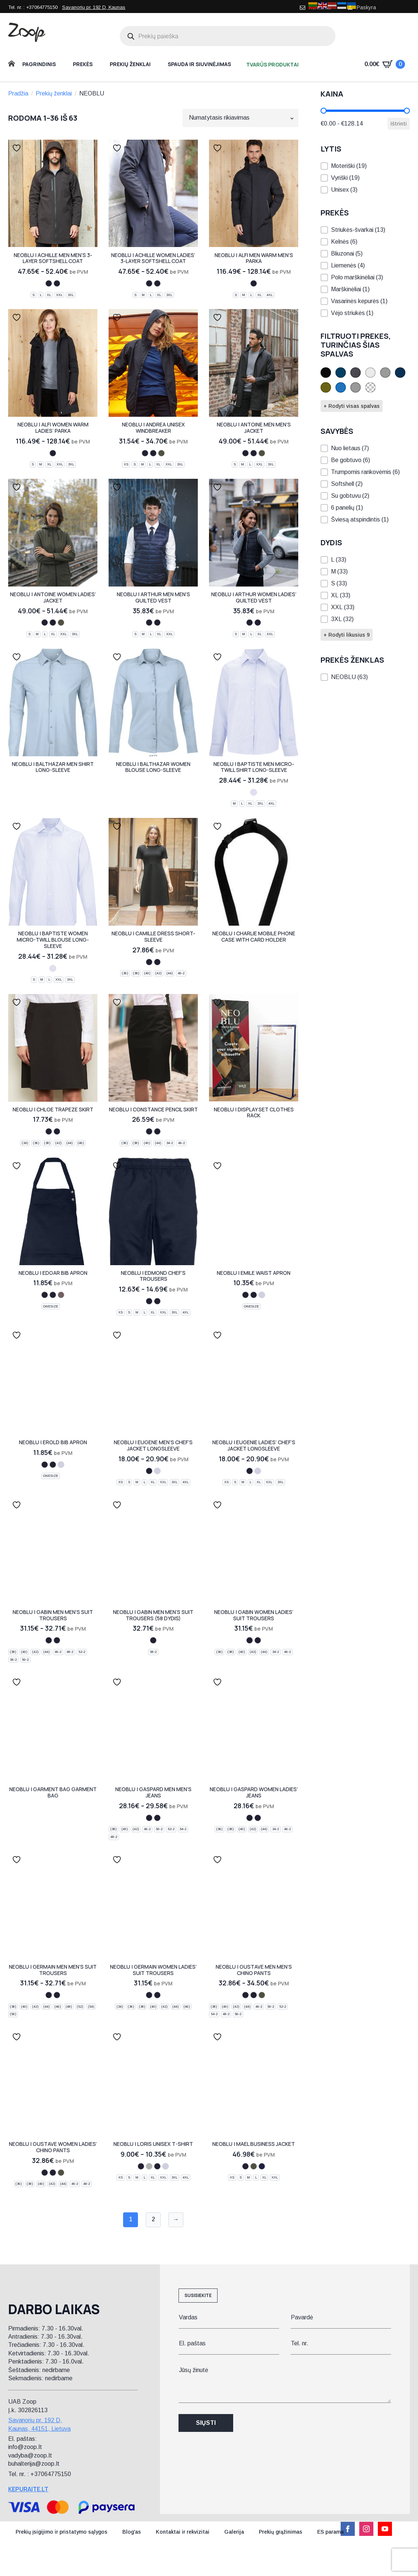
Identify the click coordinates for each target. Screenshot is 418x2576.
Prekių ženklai (130, 64)
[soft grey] (61, 1295)
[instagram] (366, 2529)
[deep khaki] (161, 453)
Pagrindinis (39, 64)
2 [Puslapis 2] (153, 2219)
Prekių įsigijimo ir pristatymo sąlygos (61, 2532)
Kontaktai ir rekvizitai (182, 2532)
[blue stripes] (253, 792)
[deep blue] (261, 2166)
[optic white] (261, 1295)
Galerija (234, 2532)
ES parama (330, 2532)
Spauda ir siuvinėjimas (199, 64)
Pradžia (18, 93)
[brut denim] (157, 1818)
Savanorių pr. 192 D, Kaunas (93, 7)
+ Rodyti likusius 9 (347, 635)
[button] (365, 166)
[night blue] (48, 283)
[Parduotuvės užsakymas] (240, 118)
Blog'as (131, 2532)
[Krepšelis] (385, 64)
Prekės (83, 64)
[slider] (324, 111)
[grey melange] (149, 2166)
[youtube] (385, 2529)
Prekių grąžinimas (280, 2532)
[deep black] (57, 283)
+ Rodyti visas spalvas (352, 406)
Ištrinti (398, 124)
